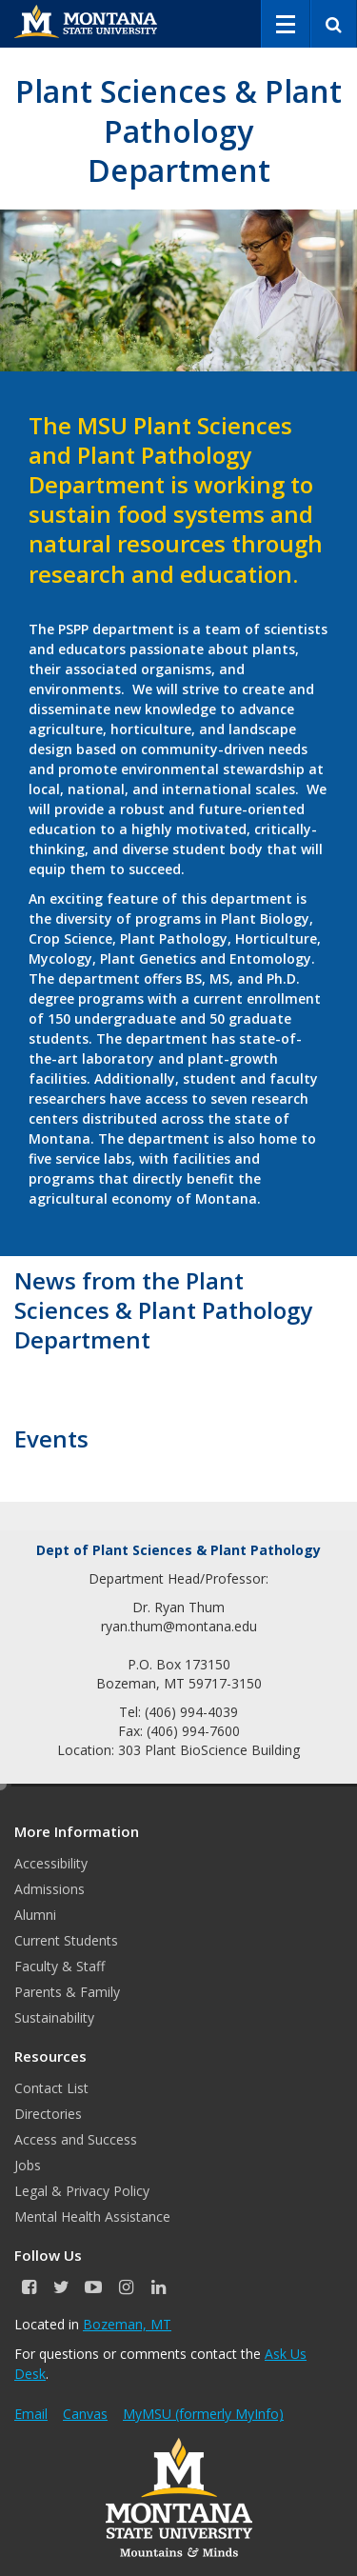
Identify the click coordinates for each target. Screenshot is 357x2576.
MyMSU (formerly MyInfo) (203, 2414)
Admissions (49, 1889)
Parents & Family (67, 1992)
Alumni (35, 1915)
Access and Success (75, 2139)
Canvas (85, 2414)
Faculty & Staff (59, 1966)
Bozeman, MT (127, 2324)
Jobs (27, 2165)
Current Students (66, 1940)
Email (31, 2414)
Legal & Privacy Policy (81, 2191)
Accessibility (51, 1863)
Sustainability (54, 2017)
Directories (48, 2114)
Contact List (51, 2088)
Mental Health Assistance (92, 2216)
